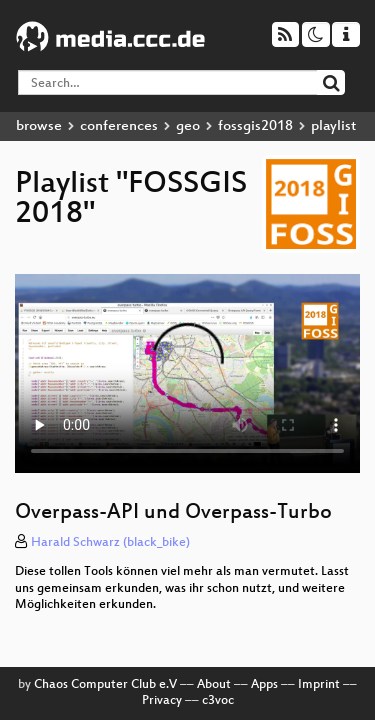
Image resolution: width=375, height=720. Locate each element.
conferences (119, 126)
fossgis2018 (255, 126)
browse (39, 126)
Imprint (319, 685)
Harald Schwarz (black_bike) (110, 543)
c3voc (218, 701)
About (214, 685)
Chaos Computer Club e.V (105, 685)
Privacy (162, 701)
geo (188, 126)
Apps (264, 685)
